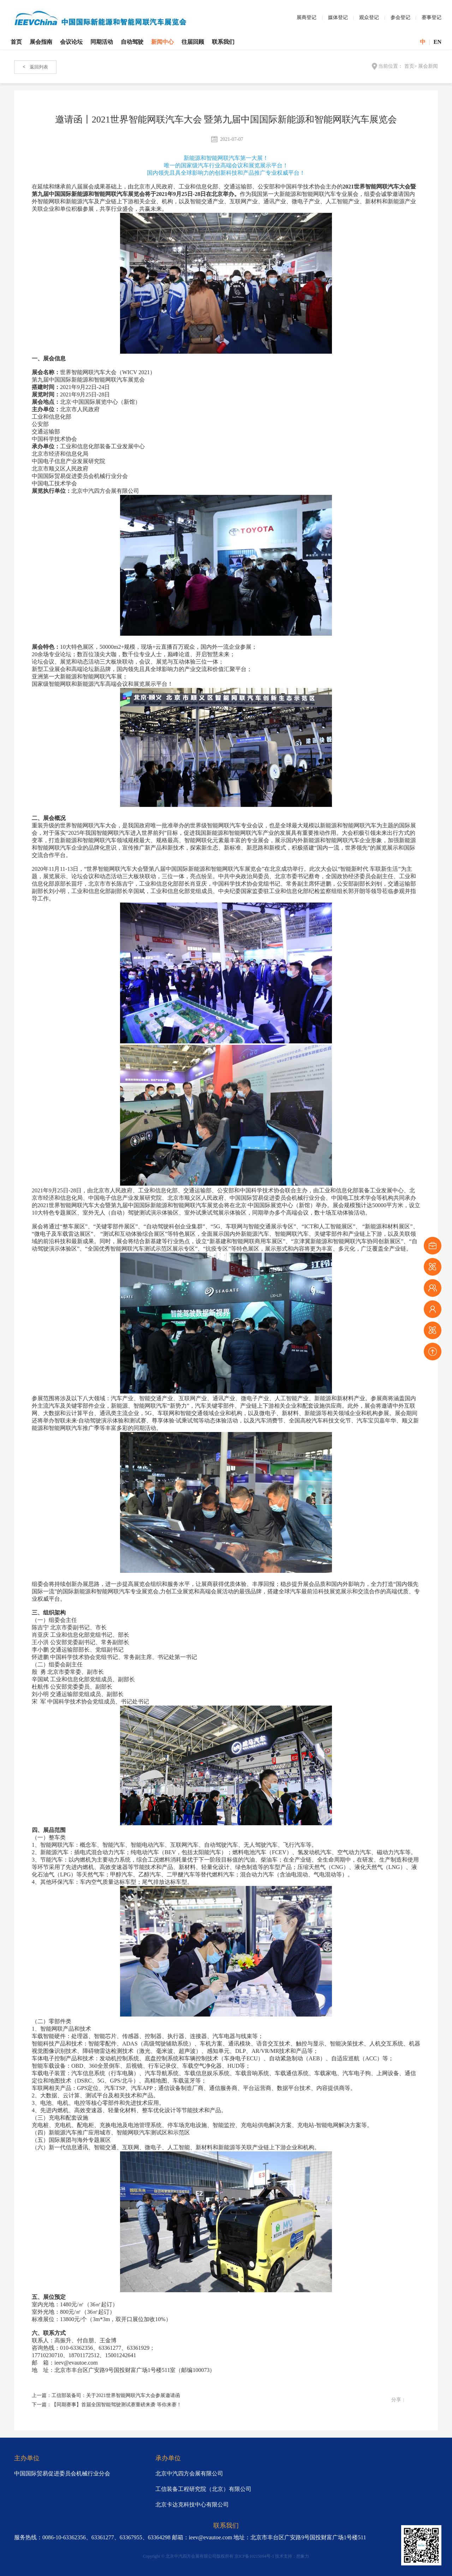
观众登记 (369, 17)
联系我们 (223, 42)
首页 (16, 42)
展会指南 (41, 42)
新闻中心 (162, 42)
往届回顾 (193, 42)
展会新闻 (428, 66)
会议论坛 (71, 42)
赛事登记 (431, 17)
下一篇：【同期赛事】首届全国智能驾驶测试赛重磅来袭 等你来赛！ (107, 2404)
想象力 (302, 2556)
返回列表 (35, 67)
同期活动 (101, 42)
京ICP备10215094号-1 (254, 2556)
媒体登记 (338, 17)
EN (437, 42)
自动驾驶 (132, 42)
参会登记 (400, 17)
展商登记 (306, 17)
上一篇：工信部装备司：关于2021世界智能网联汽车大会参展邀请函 (106, 2395)
